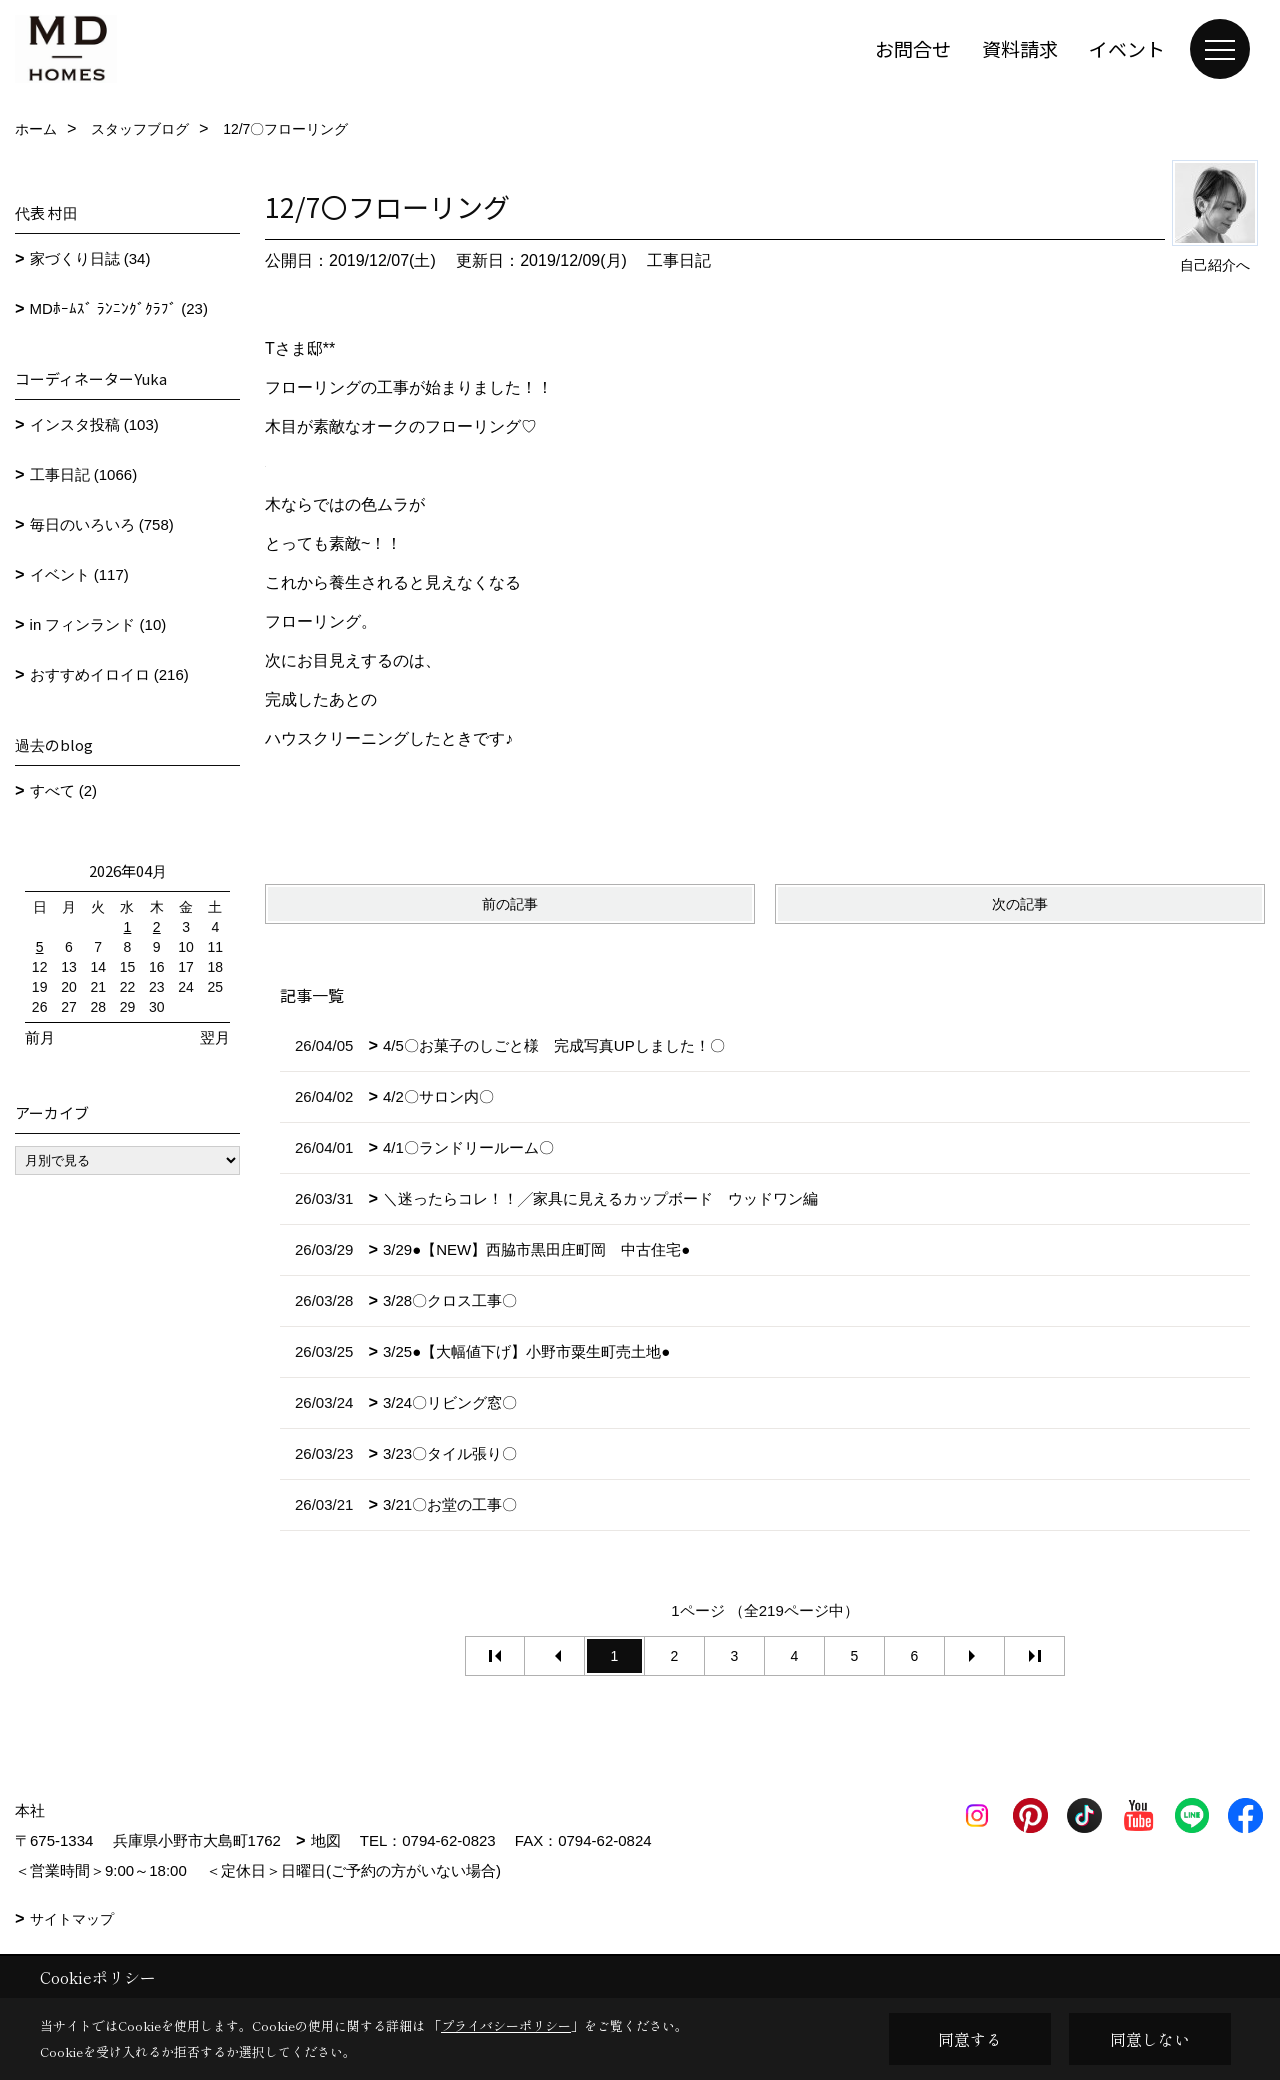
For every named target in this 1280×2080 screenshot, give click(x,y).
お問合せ (913, 48)
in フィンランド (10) (98, 624)
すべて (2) (64, 790)
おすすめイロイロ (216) (109, 674)
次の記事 (1020, 904)
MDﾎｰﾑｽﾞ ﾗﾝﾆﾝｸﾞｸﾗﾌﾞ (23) (119, 308)
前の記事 (510, 904)
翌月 (215, 1037)
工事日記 (679, 260)
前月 (40, 1037)
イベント (1127, 48)
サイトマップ (72, 1919)
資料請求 (1020, 48)
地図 (326, 1840)
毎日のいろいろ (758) (102, 524)
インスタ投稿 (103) (94, 424)
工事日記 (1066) (84, 474)
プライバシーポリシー (506, 2025)
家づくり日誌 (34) (90, 258)
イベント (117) (79, 574)
